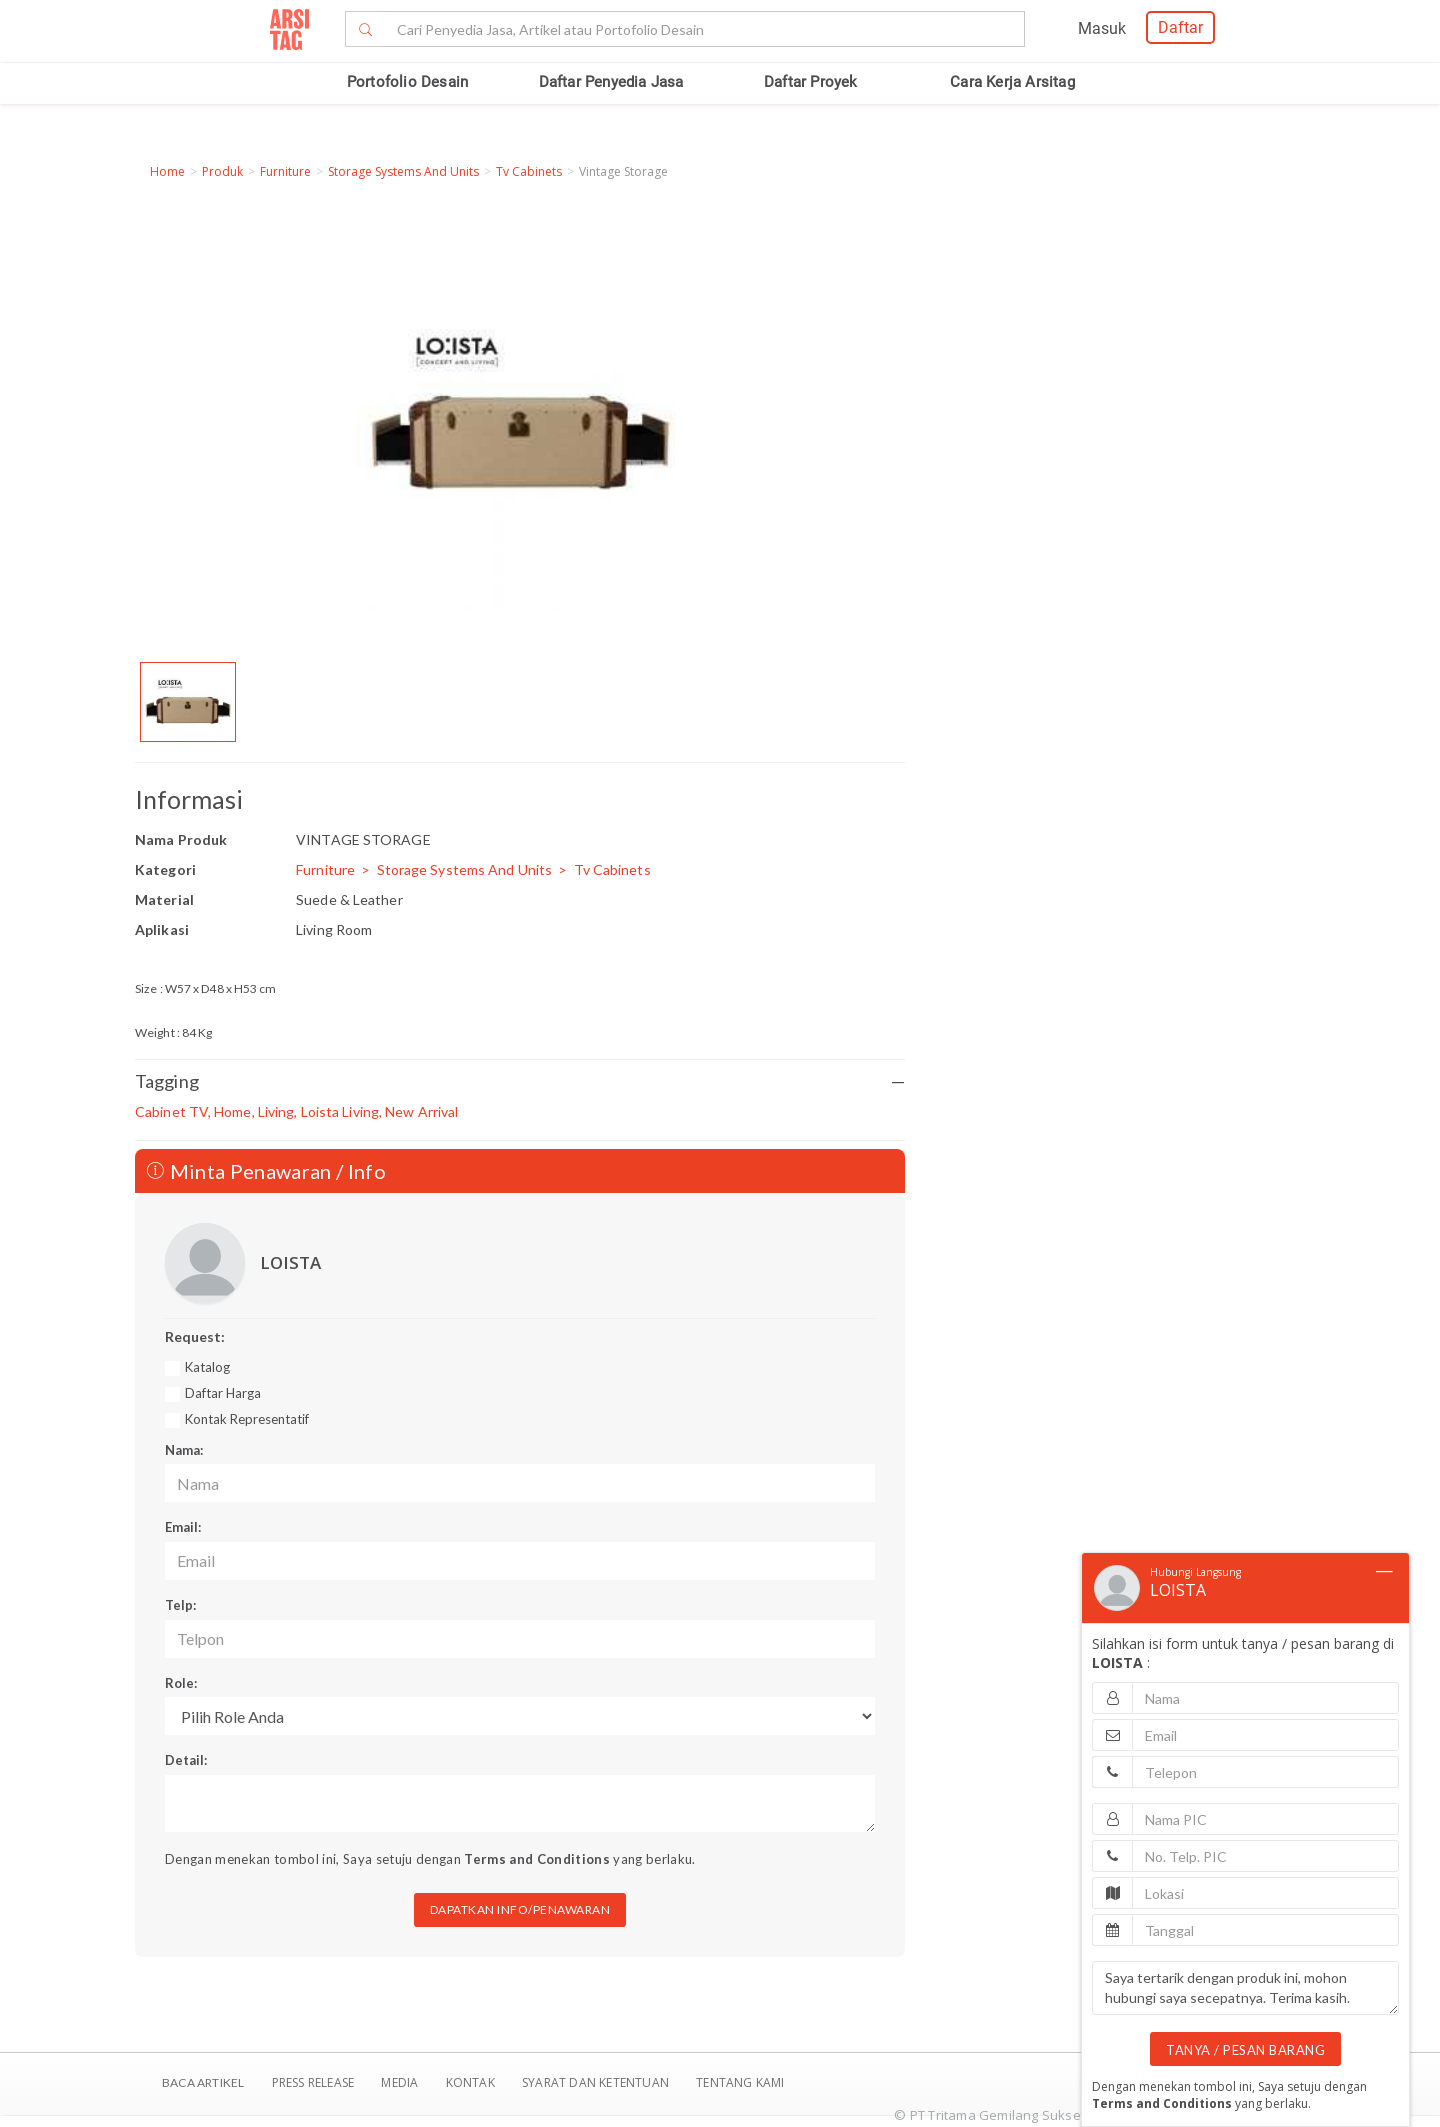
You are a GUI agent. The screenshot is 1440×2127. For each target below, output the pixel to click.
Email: (183, 1527)
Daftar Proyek (811, 82)
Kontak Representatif (247, 1419)
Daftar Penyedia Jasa (611, 82)
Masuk (1102, 28)
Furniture (285, 171)
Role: (181, 1683)
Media (401, 2082)
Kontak (472, 2082)
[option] (188, 702)
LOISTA (290, 1262)
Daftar (1180, 27)
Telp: (180, 1605)
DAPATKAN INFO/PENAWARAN (520, 1909)
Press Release (312, 2082)
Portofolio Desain (407, 82)
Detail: (186, 1760)
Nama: (184, 1450)
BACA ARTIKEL (203, 2082)
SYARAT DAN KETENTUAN (597, 2082)
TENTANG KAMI (740, 2082)
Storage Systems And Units (403, 171)
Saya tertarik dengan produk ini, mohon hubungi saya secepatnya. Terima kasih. (1245, 1988)
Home (167, 171)
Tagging (520, 1081)
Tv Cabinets (529, 171)
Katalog (207, 1367)
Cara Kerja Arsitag (1012, 82)
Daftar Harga (223, 1393)
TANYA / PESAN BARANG (1245, 2050)
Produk (222, 171)
